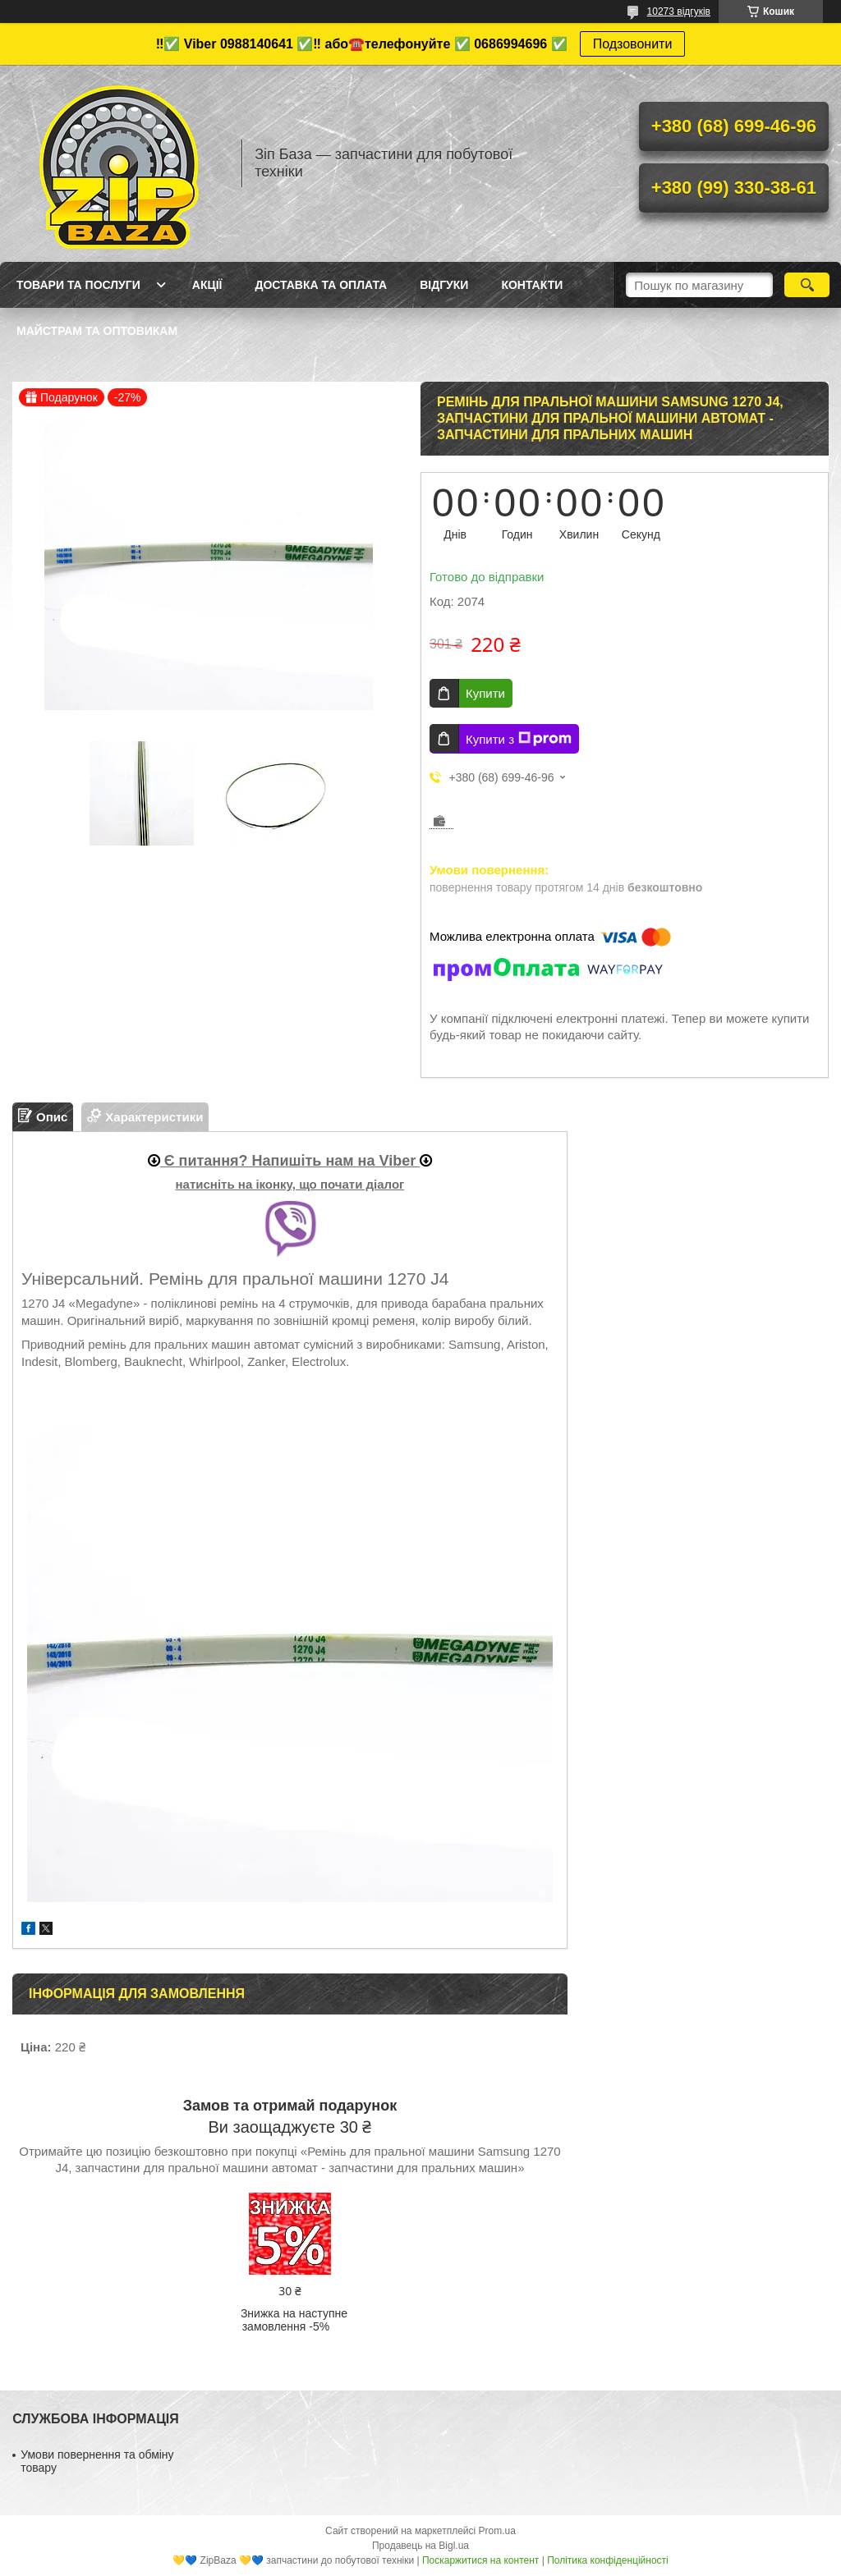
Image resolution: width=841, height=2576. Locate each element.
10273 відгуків (678, 11)
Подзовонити (633, 44)
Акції (207, 284)
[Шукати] (807, 285)
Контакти (532, 284)
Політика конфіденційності (608, 2560)
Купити (485, 693)
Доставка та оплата (321, 284)
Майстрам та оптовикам (96, 330)
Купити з (519, 738)
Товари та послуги (78, 284)
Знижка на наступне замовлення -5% (294, 2320)
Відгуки (444, 284)
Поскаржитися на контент (480, 2560)
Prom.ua (497, 2531)
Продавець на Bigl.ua (420, 2545)
